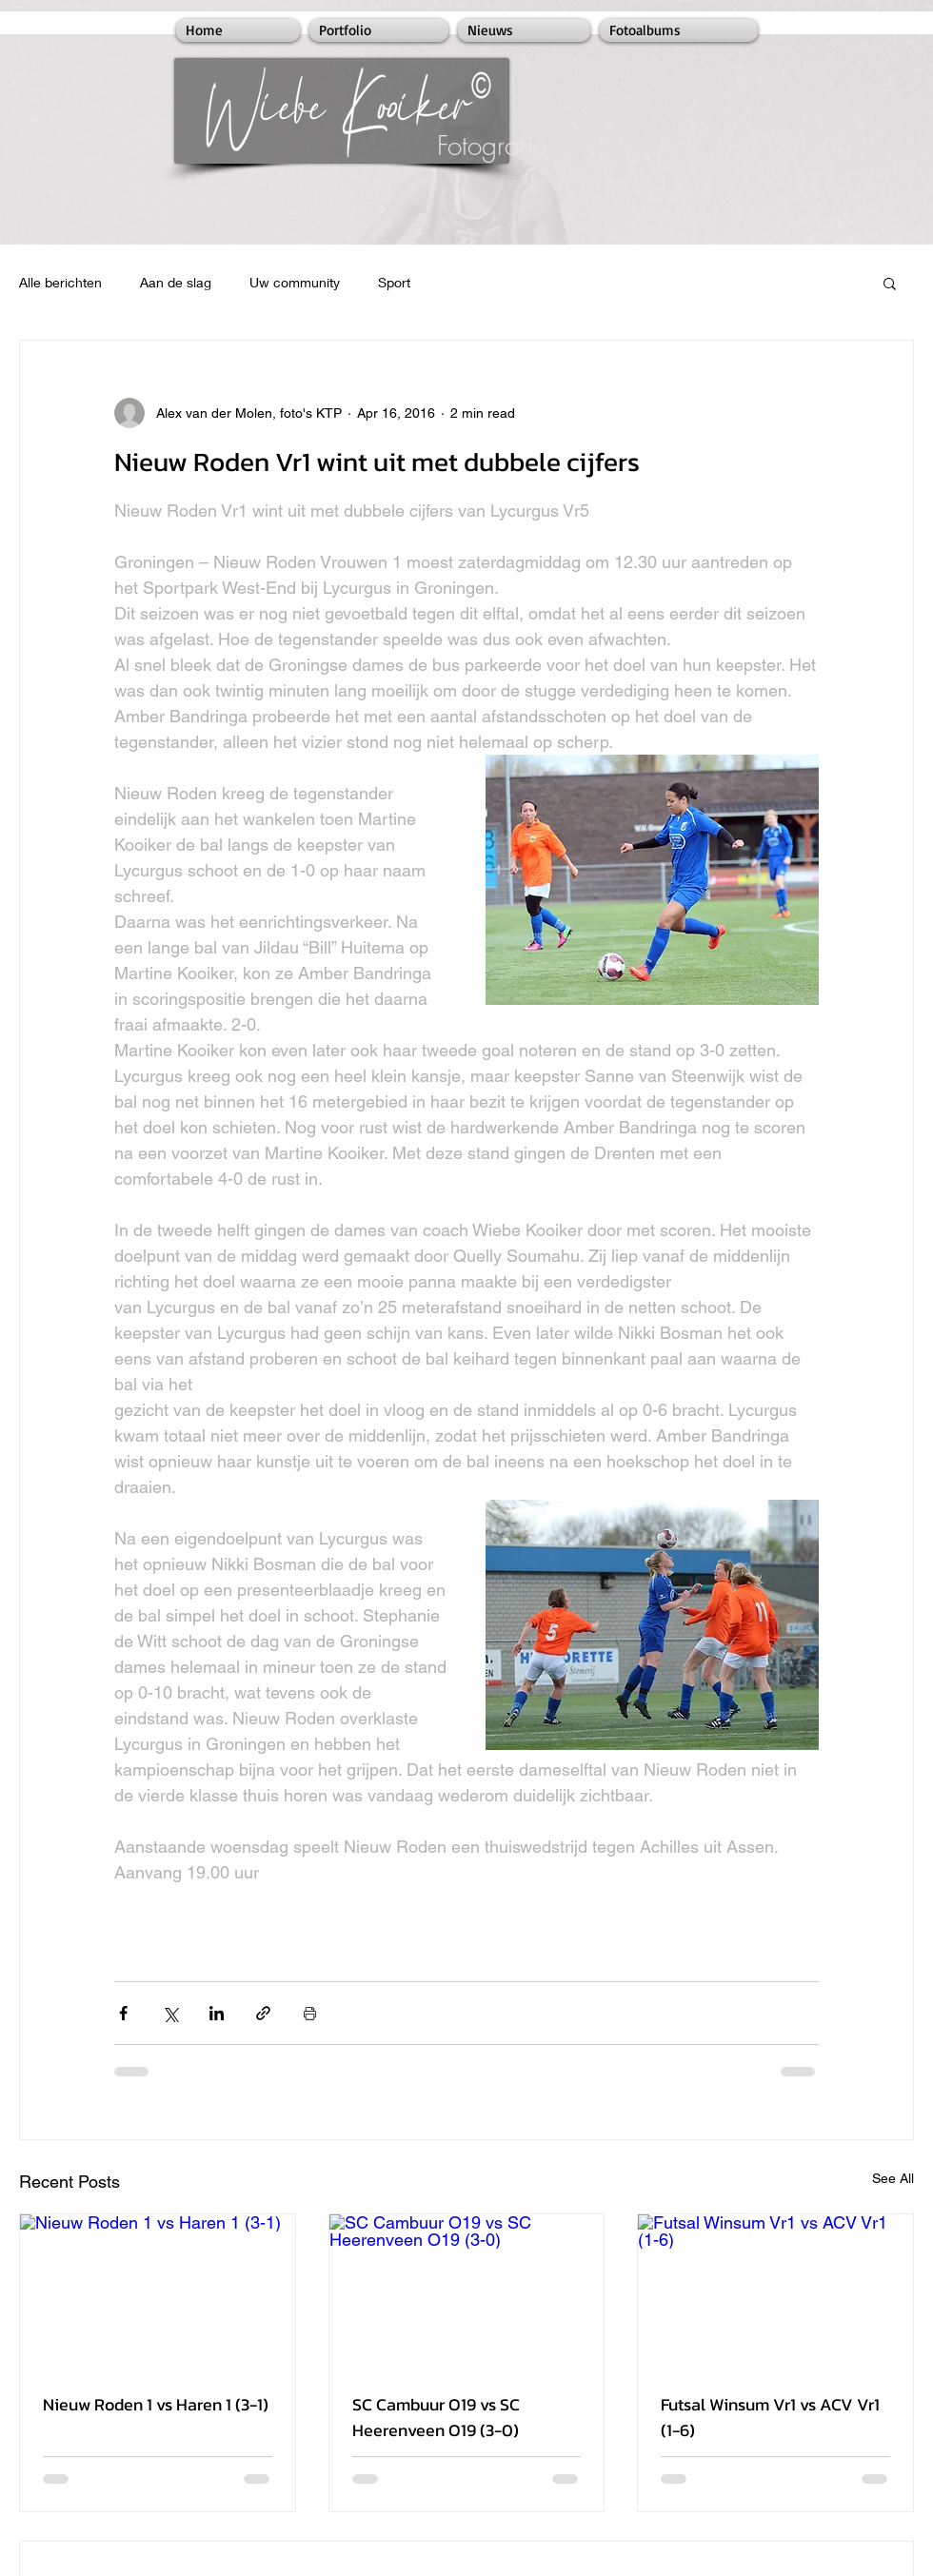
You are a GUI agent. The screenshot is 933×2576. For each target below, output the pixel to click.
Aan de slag (175, 282)
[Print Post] (310, 2013)
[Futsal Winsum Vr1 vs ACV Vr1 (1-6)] (775, 2291)
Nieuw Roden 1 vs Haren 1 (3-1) (155, 2404)
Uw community (294, 282)
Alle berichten (60, 282)
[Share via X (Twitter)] (170, 2013)
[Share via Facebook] (123, 2013)
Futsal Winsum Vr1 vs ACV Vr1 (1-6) (770, 2417)
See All (893, 2178)
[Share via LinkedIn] (217, 2013)
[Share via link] (263, 2013)
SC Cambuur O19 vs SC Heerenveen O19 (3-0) (436, 2417)
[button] (890, 282)
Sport (394, 282)
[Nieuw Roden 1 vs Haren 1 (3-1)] (157, 2291)
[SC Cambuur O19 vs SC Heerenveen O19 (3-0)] (467, 2291)
